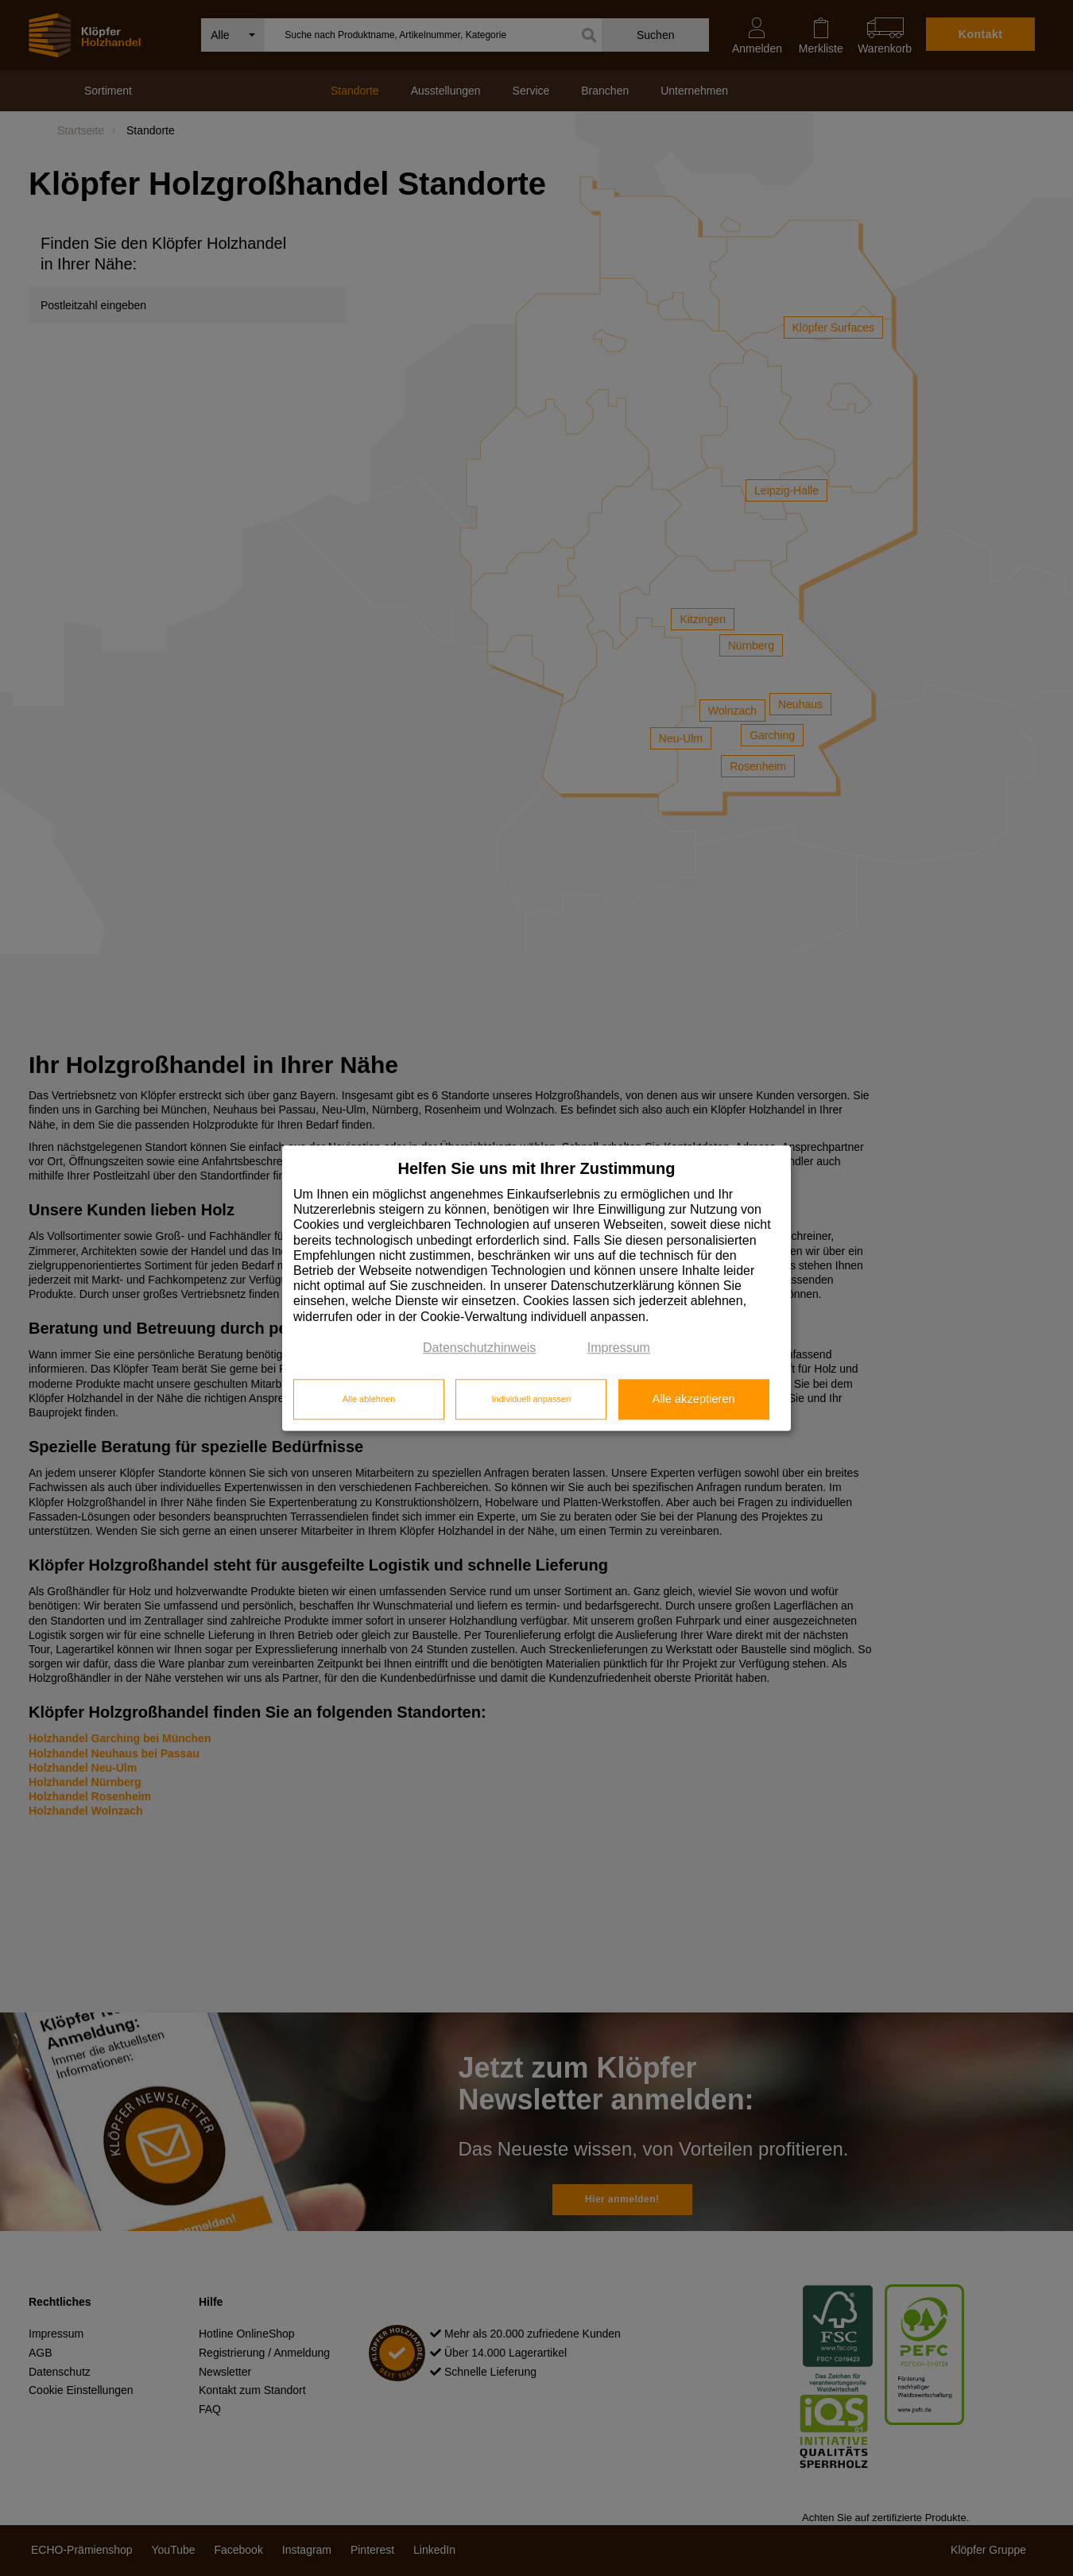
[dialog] (536, 1288)
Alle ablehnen (369, 1399)
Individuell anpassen (531, 1399)
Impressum (618, 1347)
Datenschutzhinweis (479, 1347)
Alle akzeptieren (693, 1399)
